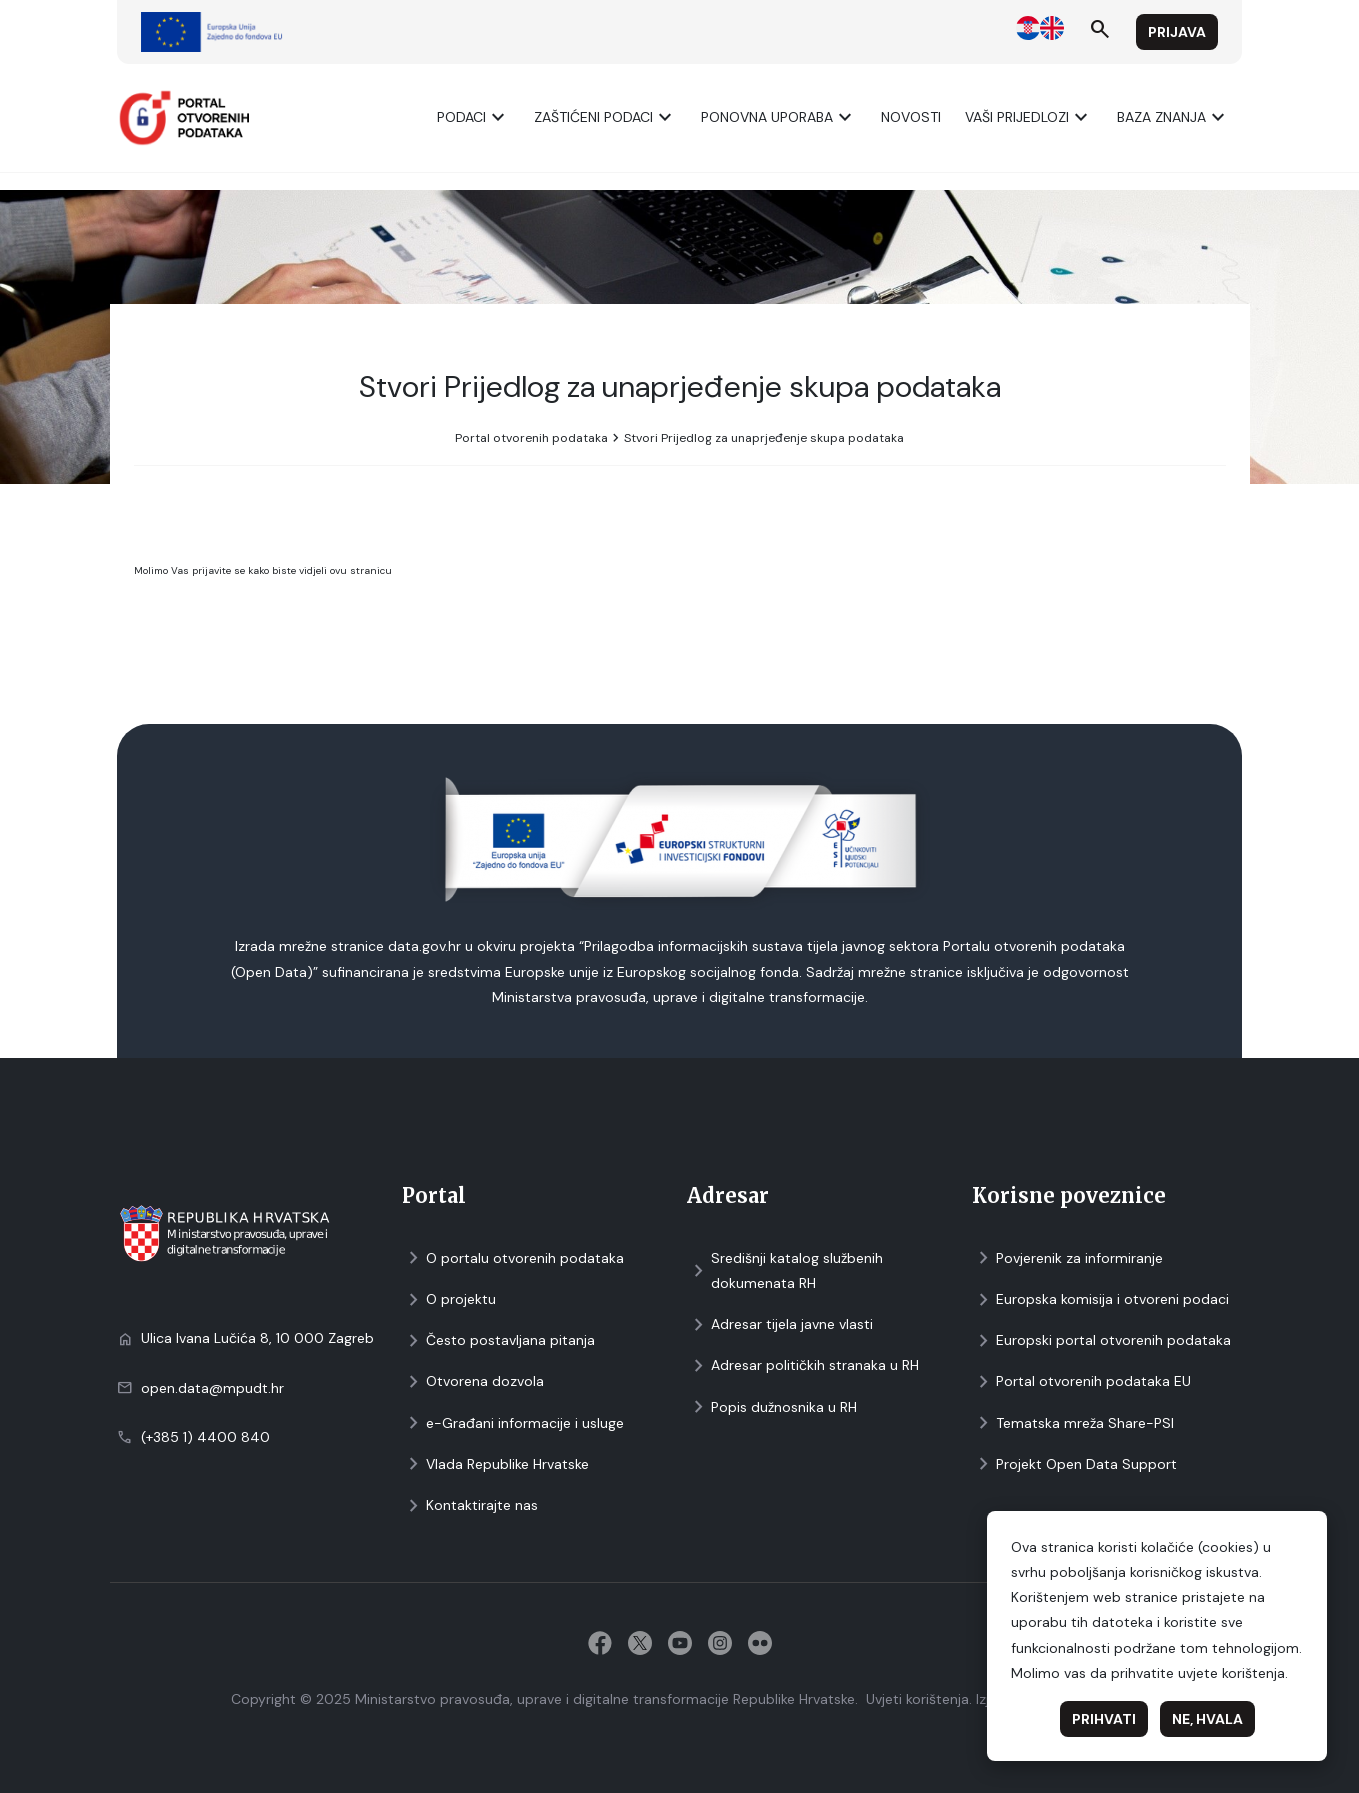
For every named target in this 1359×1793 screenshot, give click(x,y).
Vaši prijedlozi (1029, 117)
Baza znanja (1173, 117)
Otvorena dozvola (473, 1381)
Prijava (1177, 32)
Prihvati (1104, 1719)
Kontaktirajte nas (470, 1505)
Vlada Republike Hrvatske (495, 1464)
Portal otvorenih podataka (531, 438)
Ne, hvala (1207, 1719)
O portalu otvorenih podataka (513, 1258)
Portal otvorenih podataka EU (1081, 1381)
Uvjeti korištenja (917, 1699)
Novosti (911, 117)
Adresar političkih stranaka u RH (803, 1365)
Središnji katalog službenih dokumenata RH (785, 1270)
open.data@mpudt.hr (212, 1388)
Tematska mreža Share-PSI (1073, 1423)
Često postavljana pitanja (498, 1340)
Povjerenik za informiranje (1067, 1258)
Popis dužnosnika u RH (772, 1407)
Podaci (473, 117)
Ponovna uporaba (779, 117)
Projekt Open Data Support (1074, 1464)
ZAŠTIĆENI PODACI (605, 117)
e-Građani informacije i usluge (513, 1423)
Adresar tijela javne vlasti (780, 1324)
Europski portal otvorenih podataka (1101, 1340)
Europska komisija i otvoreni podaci (1100, 1299)
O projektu (449, 1299)
